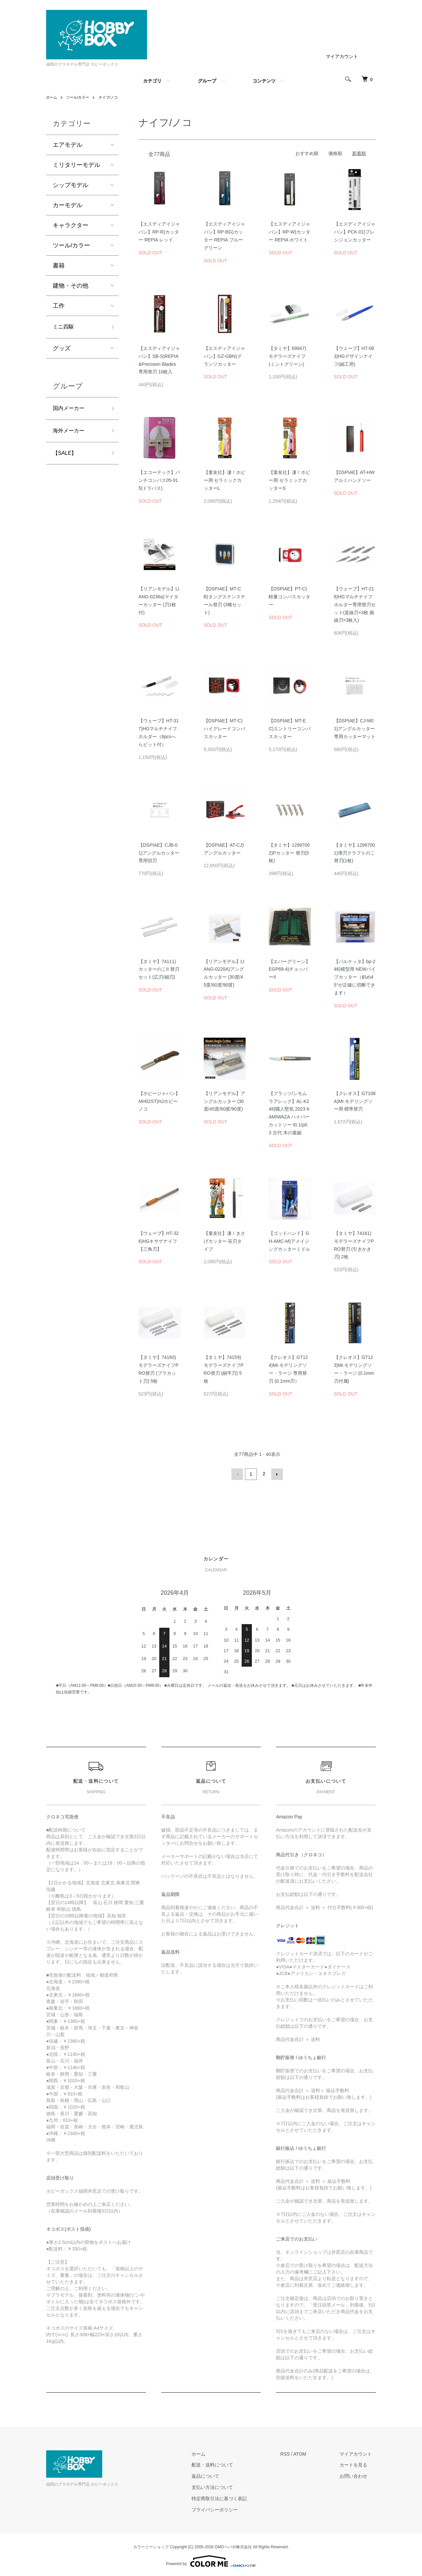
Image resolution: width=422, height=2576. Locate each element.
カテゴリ (152, 80)
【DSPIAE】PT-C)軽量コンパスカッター (289, 596)
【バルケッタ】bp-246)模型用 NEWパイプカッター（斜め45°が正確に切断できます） (355, 977)
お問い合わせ (357, 2475)
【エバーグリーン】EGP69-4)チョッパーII (289, 969)
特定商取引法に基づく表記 (230, 2497)
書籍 (59, 265)
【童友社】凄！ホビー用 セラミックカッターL (224, 480)
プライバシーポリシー (226, 2508)
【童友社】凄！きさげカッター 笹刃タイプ (224, 1241)
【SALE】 (66, 457)
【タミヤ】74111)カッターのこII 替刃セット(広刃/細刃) (158, 969)
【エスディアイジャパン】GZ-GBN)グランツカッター (224, 356)
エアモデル (67, 144)
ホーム (52, 97)
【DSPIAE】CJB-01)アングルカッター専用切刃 (158, 853)
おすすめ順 (306, 153)
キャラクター (70, 225)
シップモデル (70, 185)
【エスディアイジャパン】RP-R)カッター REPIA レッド (159, 231)
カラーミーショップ (151, 2545)
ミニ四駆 (64, 327)
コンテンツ (264, 80)
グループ (207, 80)
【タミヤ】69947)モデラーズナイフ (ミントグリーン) (287, 356)
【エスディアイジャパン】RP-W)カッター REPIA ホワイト (289, 231)
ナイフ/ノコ (112, 97)
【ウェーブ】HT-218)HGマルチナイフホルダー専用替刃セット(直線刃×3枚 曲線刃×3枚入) (355, 604)
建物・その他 (70, 285)
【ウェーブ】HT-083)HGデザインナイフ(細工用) (354, 356)
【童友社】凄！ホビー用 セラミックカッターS (289, 480)
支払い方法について (223, 2486)
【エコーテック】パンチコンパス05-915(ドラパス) (159, 480)
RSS (292, 2453)
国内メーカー (70, 410)
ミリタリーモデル (76, 165)
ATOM (307, 2453)
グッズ (62, 349)
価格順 (335, 153)
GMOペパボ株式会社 (233, 2545)
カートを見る (357, 2463)
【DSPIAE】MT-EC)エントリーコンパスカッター (290, 728)
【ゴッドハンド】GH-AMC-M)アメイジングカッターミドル (289, 1241)
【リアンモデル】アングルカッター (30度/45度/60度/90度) (224, 1101)
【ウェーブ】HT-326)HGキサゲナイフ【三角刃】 (158, 1241)
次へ (276, 1473)
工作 (59, 305)
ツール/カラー (79, 97)
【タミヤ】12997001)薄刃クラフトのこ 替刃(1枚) (354, 853)
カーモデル (67, 205)
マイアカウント (342, 56)
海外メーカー (70, 434)
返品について (216, 2475)
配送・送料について (223, 2463)
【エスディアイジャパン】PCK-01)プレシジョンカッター (355, 231)
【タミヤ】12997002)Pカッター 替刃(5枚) (289, 853)
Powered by (211, 2560)
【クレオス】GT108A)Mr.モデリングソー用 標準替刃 (355, 1101)
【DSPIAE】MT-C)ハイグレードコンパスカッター (224, 728)
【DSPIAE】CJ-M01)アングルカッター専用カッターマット (355, 728)
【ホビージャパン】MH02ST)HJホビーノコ (159, 1101)
